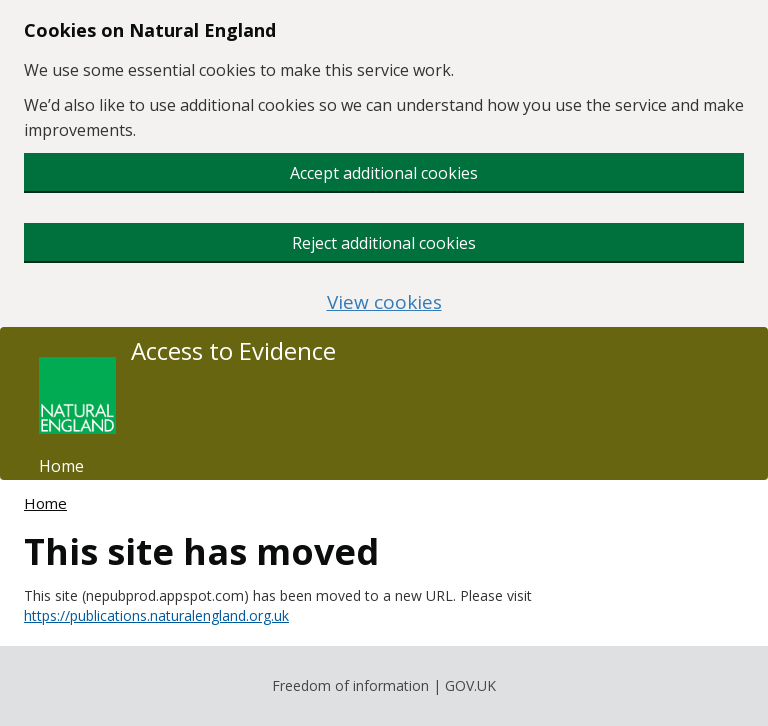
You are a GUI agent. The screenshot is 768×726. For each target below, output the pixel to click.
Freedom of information (350, 685)
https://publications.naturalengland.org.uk (156, 615)
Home (61, 466)
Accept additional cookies (384, 173)
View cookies (384, 302)
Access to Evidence (233, 351)
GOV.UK (470, 685)
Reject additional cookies (384, 243)
